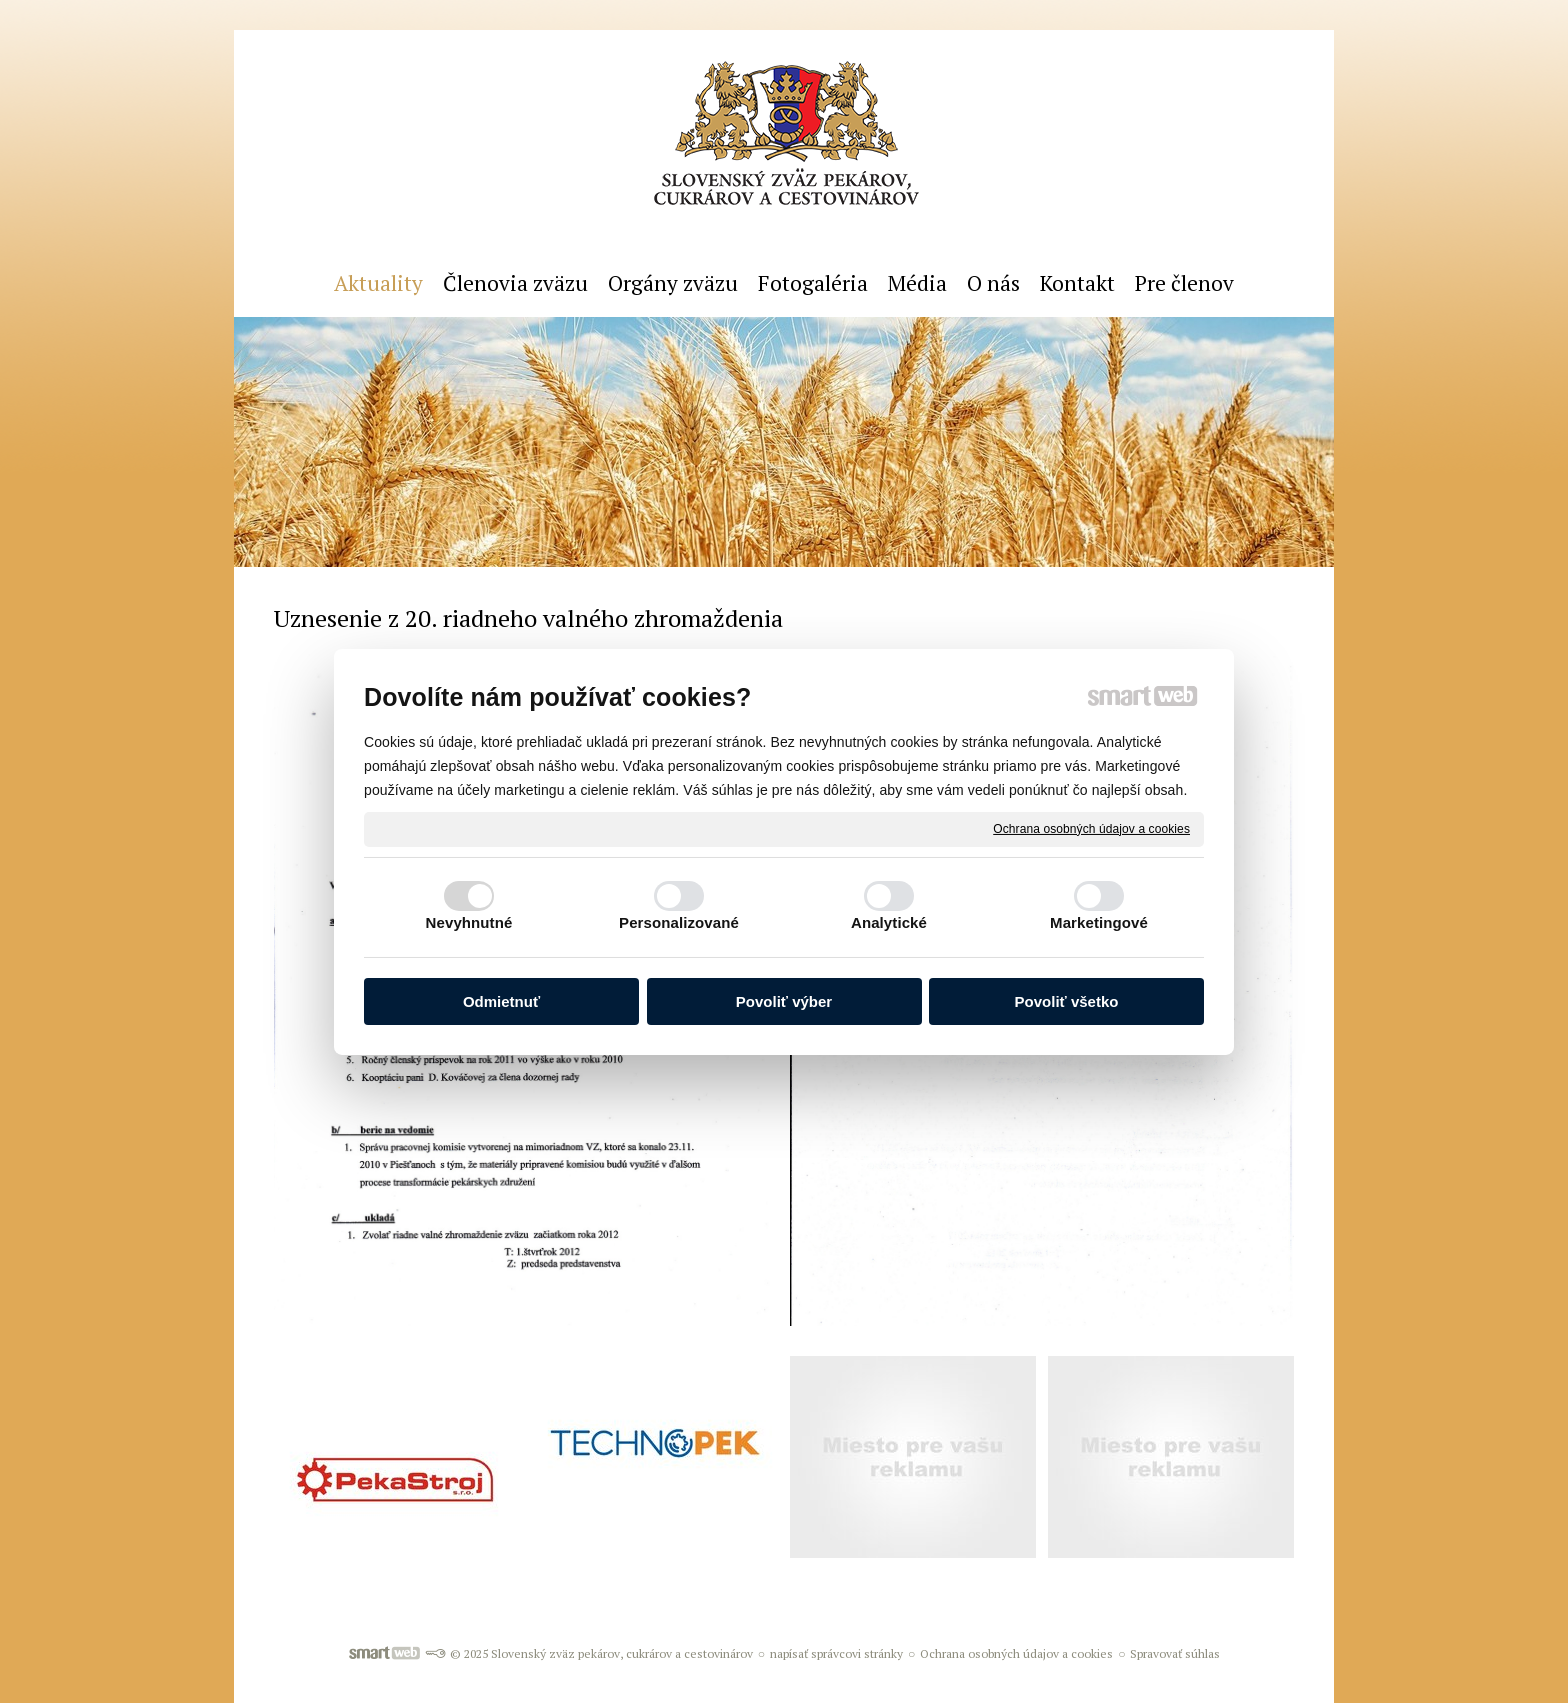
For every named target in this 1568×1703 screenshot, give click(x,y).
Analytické (889, 922)
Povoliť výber (784, 1001)
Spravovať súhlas (1175, 1653)
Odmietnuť (501, 1001)
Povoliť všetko (1067, 1001)
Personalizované (679, 922)
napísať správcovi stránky (836, 1653)
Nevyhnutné (469, 922)
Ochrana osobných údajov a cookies (1091, 828)
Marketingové (1099, 922)
